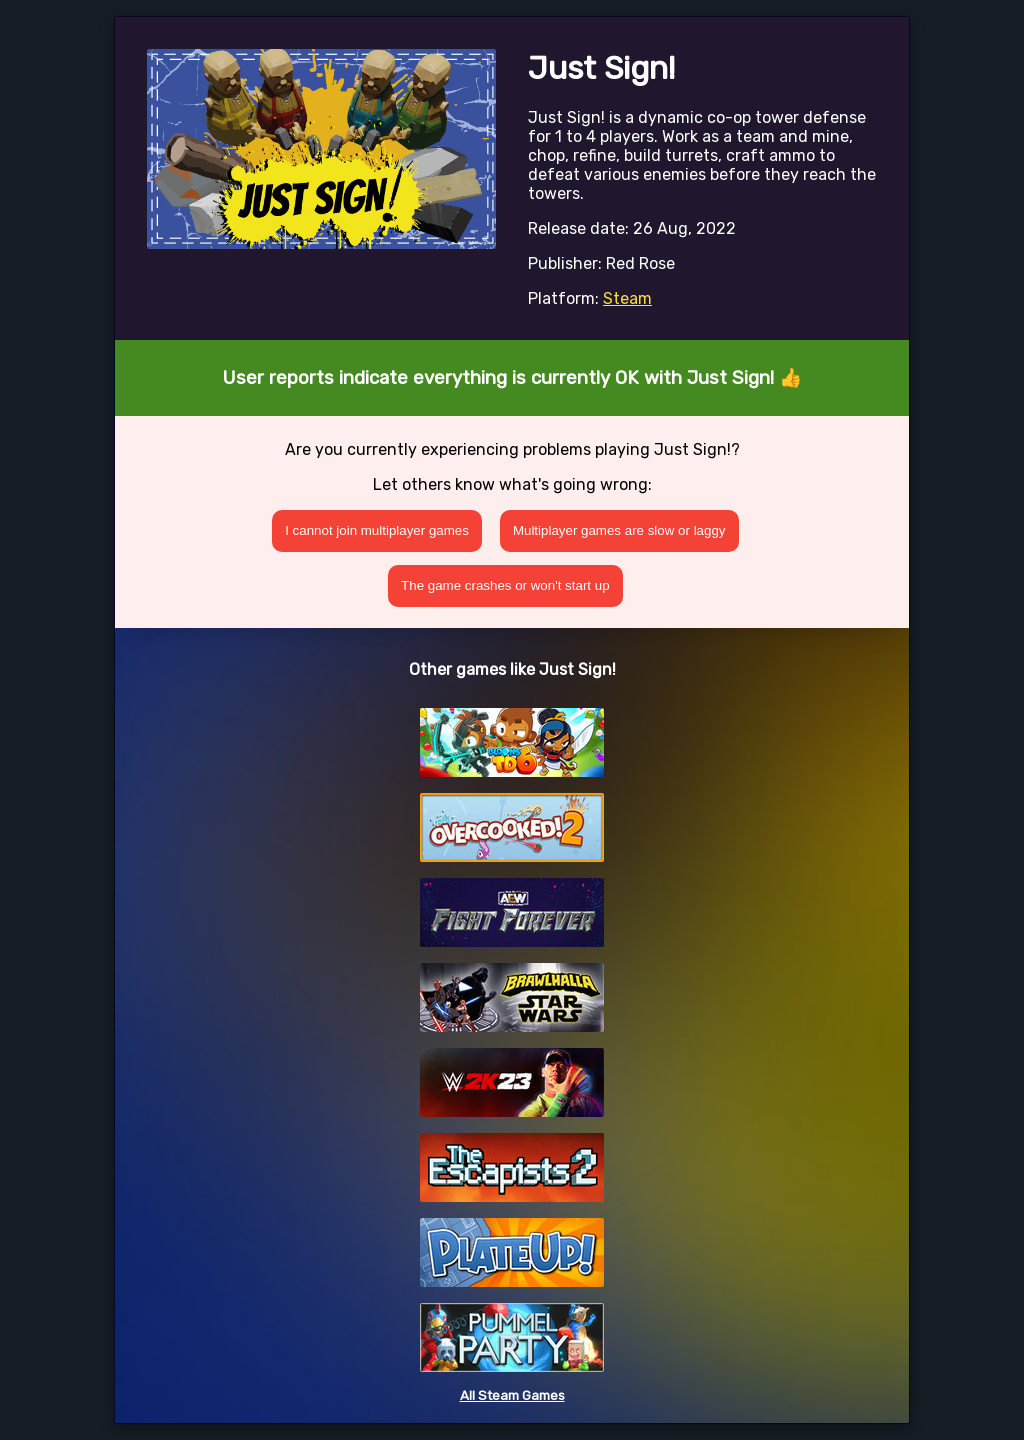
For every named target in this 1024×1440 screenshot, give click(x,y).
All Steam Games (512, 1395)
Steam (627, 298)
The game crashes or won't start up (505, 585)
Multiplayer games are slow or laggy (619, 530)
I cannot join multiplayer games (377, 530)
